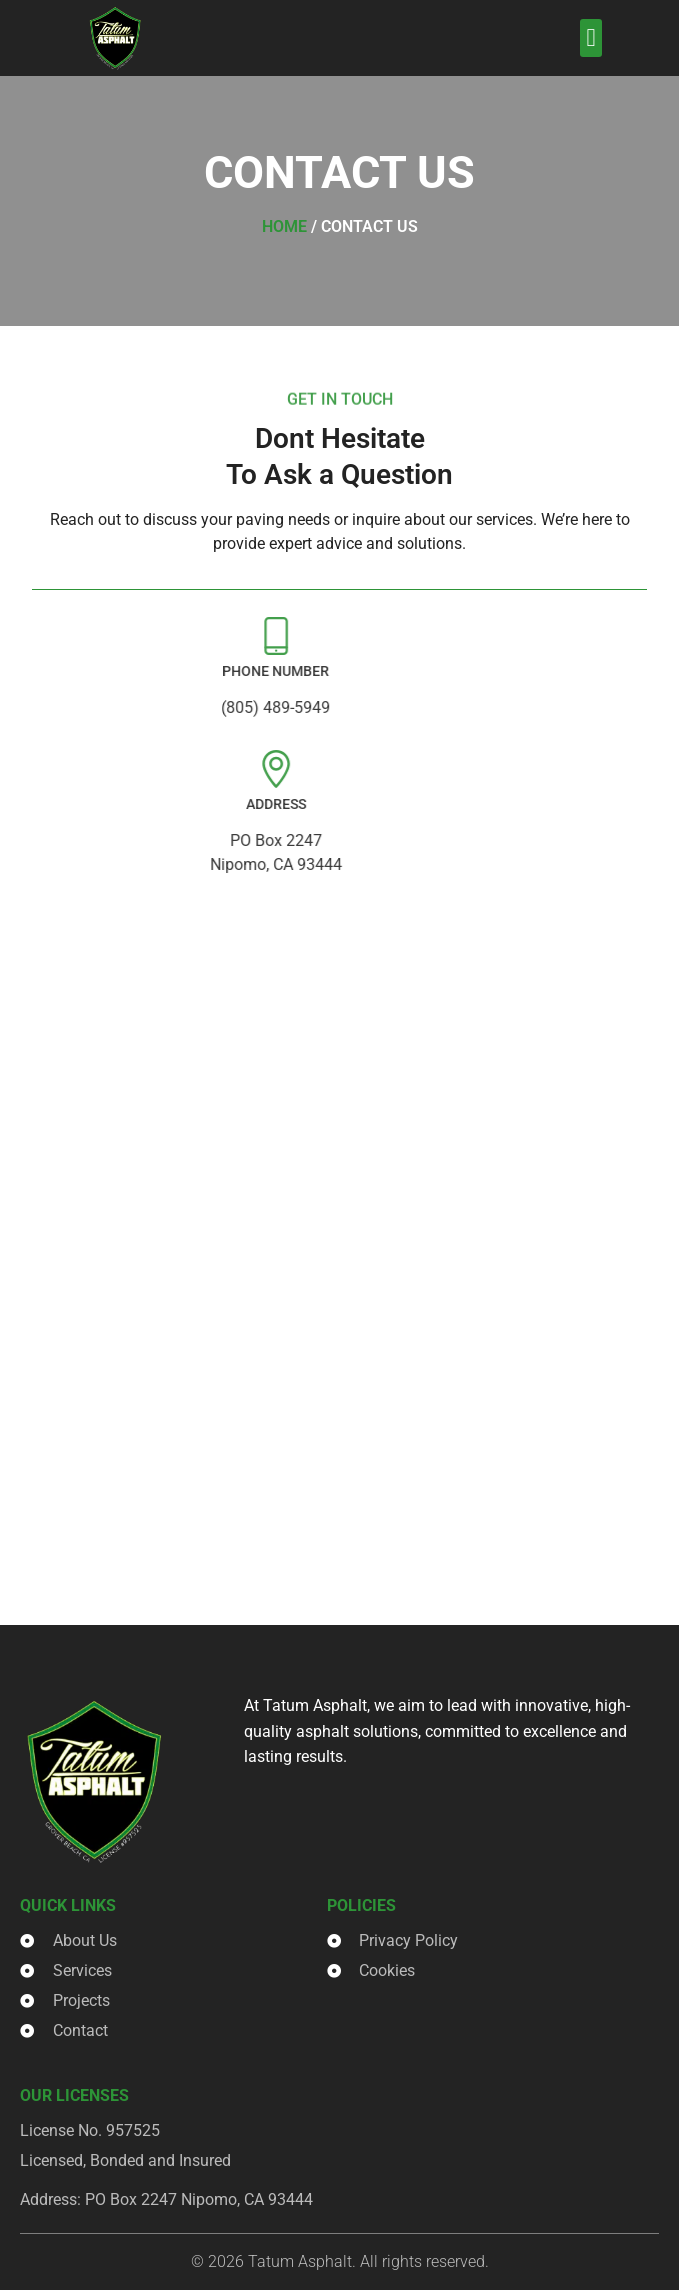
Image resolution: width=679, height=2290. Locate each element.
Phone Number (201, 671)
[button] (591, 38)
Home (284, 226)
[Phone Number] (202, 636)
